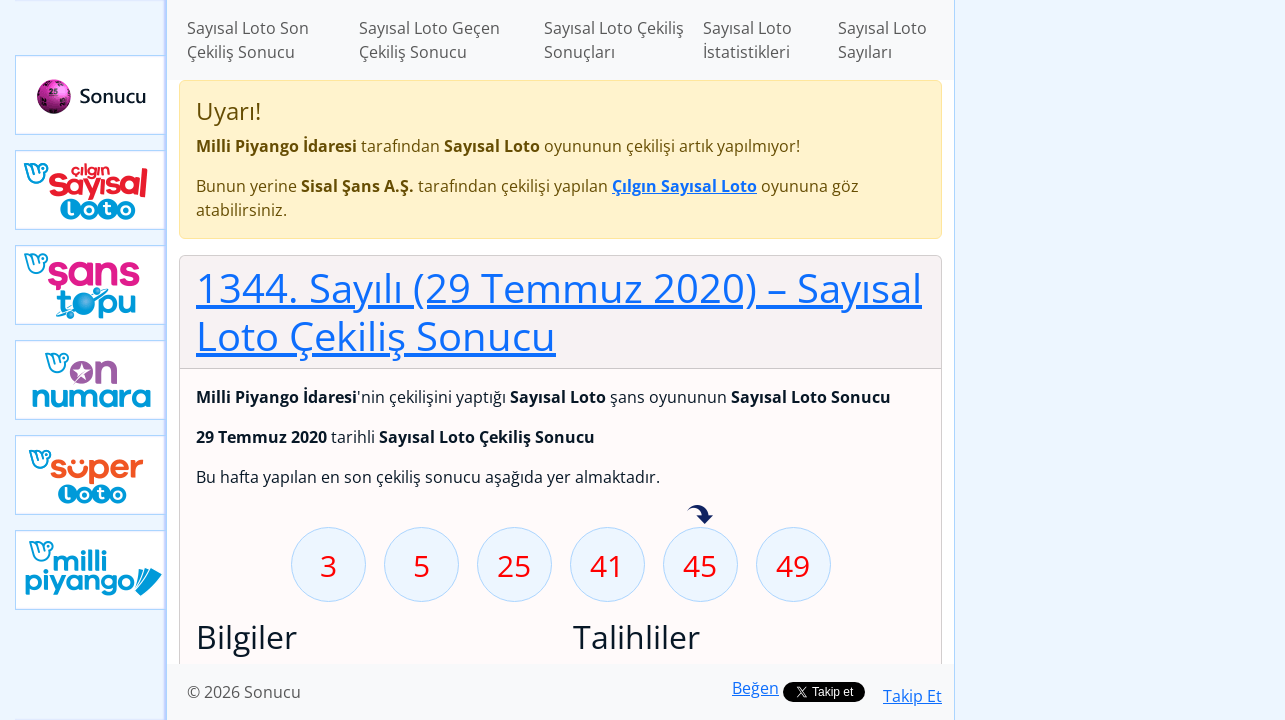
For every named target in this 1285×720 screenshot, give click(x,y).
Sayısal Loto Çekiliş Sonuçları (614, 40)
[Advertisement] (1120, 316)
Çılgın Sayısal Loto (91, 190)
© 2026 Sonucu (244, 692)
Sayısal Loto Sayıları (882, 40)
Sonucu (91, 95)
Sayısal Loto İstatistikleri (747, 40)
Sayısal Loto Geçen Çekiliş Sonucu (429, 40)
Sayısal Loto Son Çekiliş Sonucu (248, 40)
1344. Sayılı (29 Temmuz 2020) (559, 311)
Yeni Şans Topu (91, 285)
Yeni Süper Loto (91, 475)
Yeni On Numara (91, 380)
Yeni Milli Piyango (91, 570)
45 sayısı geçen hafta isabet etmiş (700, 516)
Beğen (755, 688)
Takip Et (912, 696)
